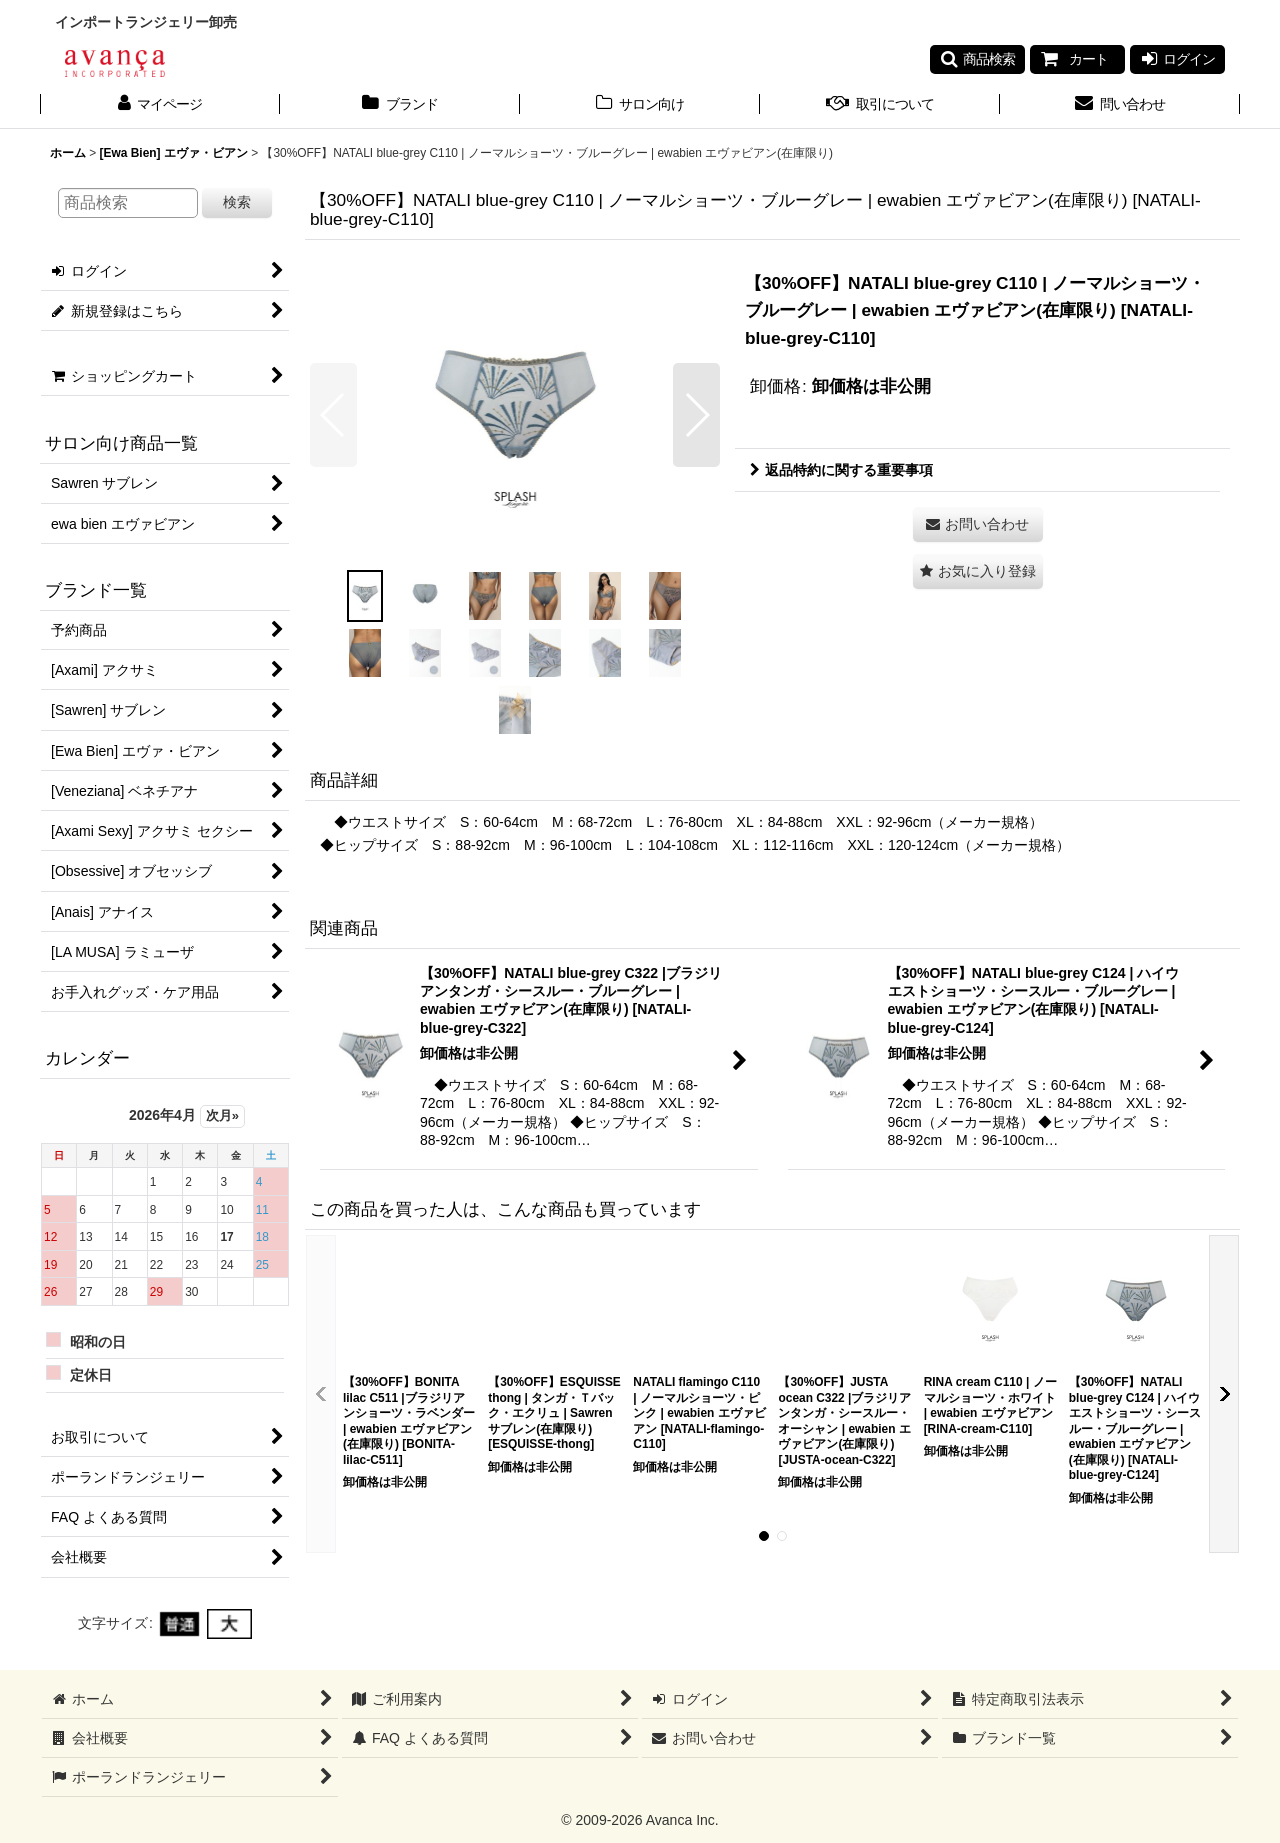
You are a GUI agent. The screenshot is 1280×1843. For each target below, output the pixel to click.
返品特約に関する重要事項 (841, 470)
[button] (977, 59)
